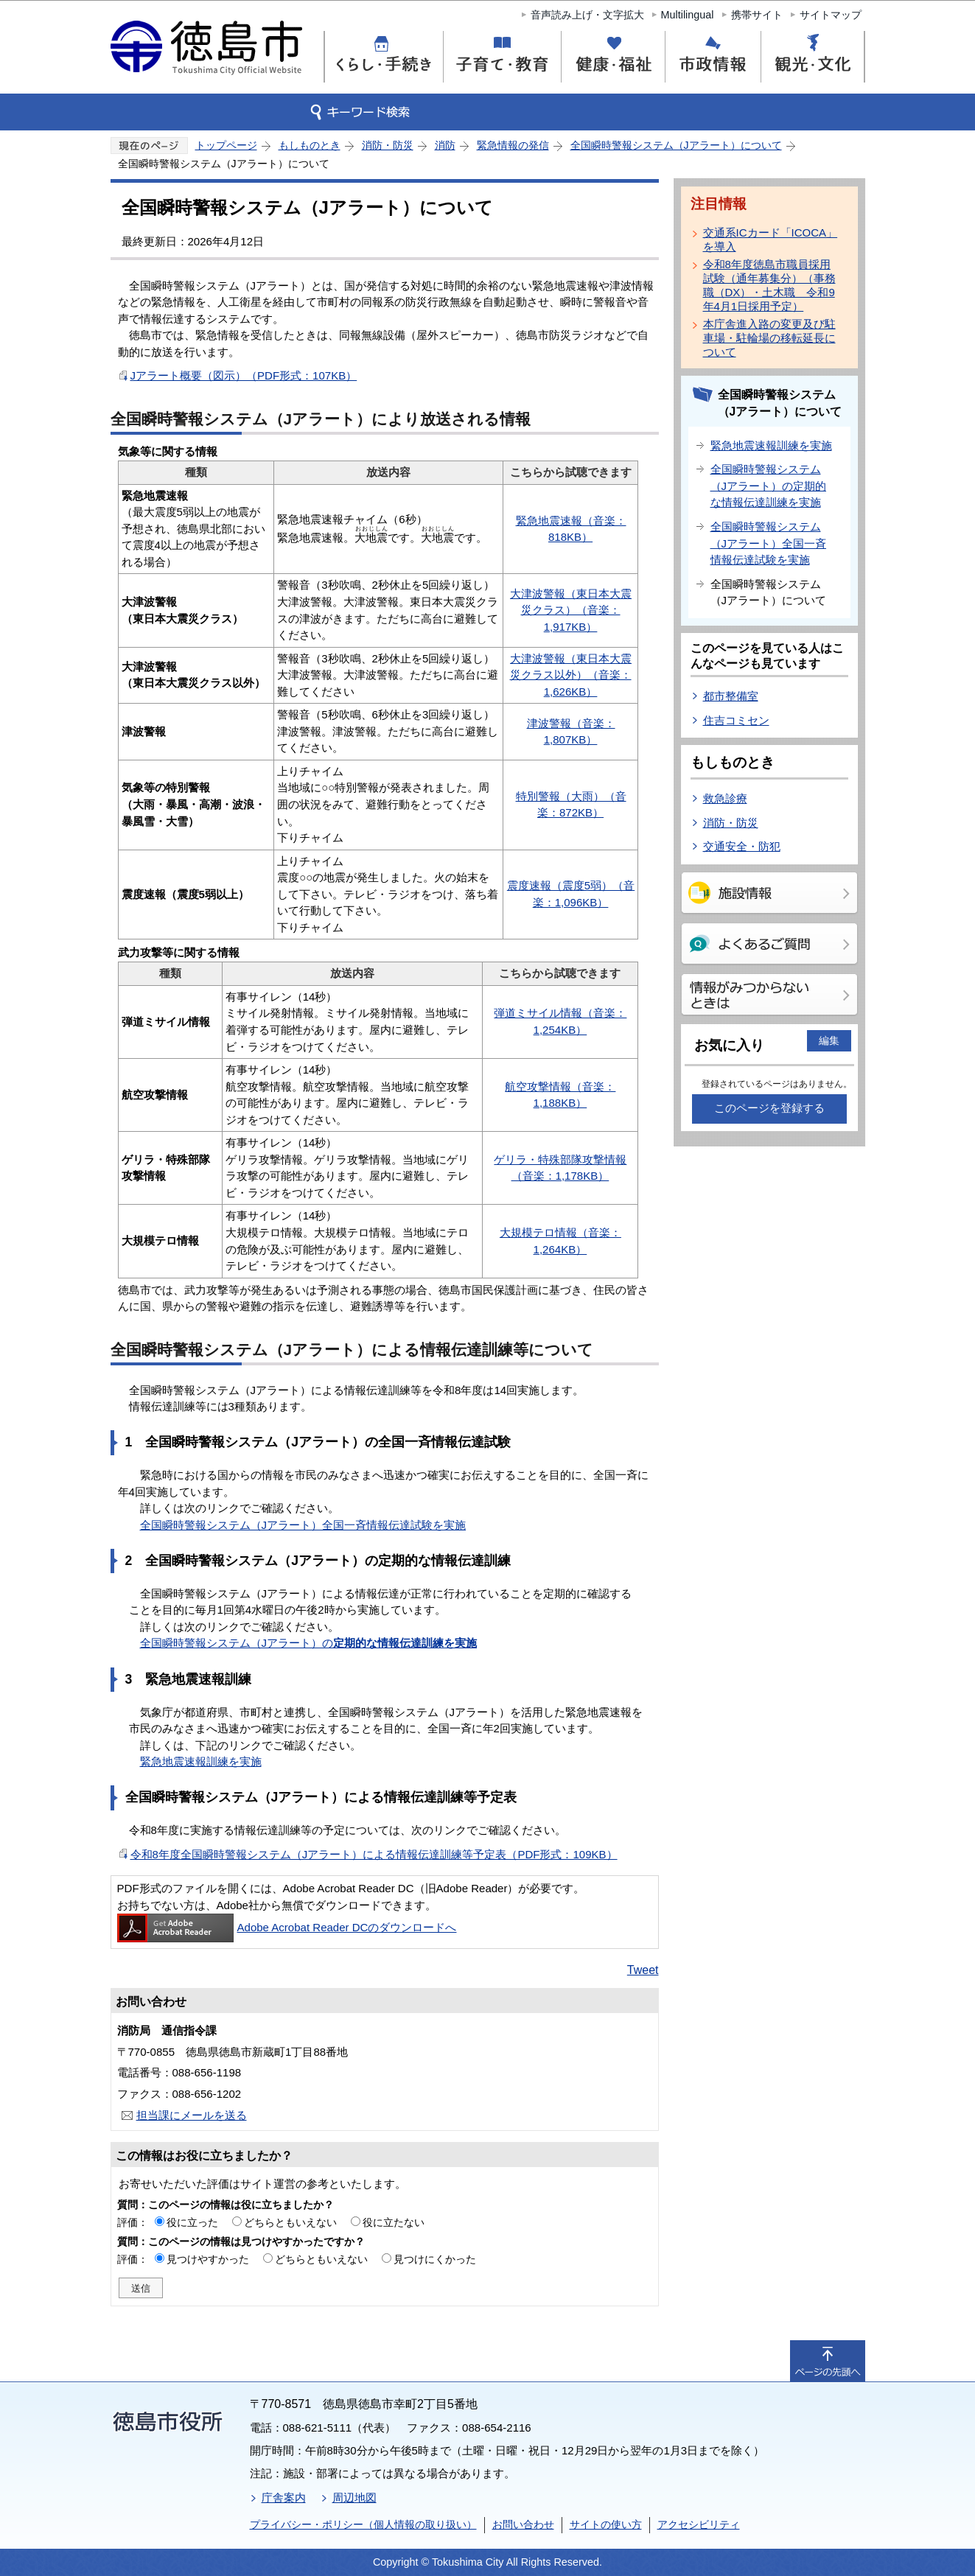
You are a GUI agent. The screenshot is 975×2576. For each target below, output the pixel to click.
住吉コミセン (736, 720)
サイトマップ (831, 15)
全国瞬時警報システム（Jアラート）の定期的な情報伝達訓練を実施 (768, 485)
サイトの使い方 (606, 2524)
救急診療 (725, 798)
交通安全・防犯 (741, 846)
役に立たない (393, 2222)
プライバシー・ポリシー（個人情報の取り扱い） (363, 2524)
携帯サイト (757, 15)
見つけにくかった (435, 2259)
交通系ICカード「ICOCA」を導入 (770, 239)
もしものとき (309, 145)
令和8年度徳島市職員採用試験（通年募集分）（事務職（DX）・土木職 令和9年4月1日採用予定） (769, 285)
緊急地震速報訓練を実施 (201, 1761)
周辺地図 (354, 2497)
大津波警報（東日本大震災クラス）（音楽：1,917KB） (571, 610)
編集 (829, 1040)
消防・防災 (387, 145)
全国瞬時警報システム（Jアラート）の (309, 1643)
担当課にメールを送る (191, 2115)
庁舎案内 (284, 2497)
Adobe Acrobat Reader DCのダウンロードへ (287, 1927)
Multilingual (687, 15)
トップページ (226, 145)
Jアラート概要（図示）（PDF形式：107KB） (243, 375)
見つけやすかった (208, 2259)
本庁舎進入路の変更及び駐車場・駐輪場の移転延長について (769, 338)
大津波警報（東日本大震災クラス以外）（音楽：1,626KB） (571, 675)
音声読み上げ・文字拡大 (587, 15)
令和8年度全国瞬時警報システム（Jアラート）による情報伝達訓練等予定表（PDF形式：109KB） (374, 1854)
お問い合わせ (523, 2524)
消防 (445, 145)
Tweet (643, 1970)
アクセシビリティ (698, 2524)
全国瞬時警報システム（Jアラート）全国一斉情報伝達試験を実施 (303, 1525)
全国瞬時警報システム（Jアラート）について (676, 145)
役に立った (192, 2222)
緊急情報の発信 (513, 145)
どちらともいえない (290, 2222)
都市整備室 (730, 696)
